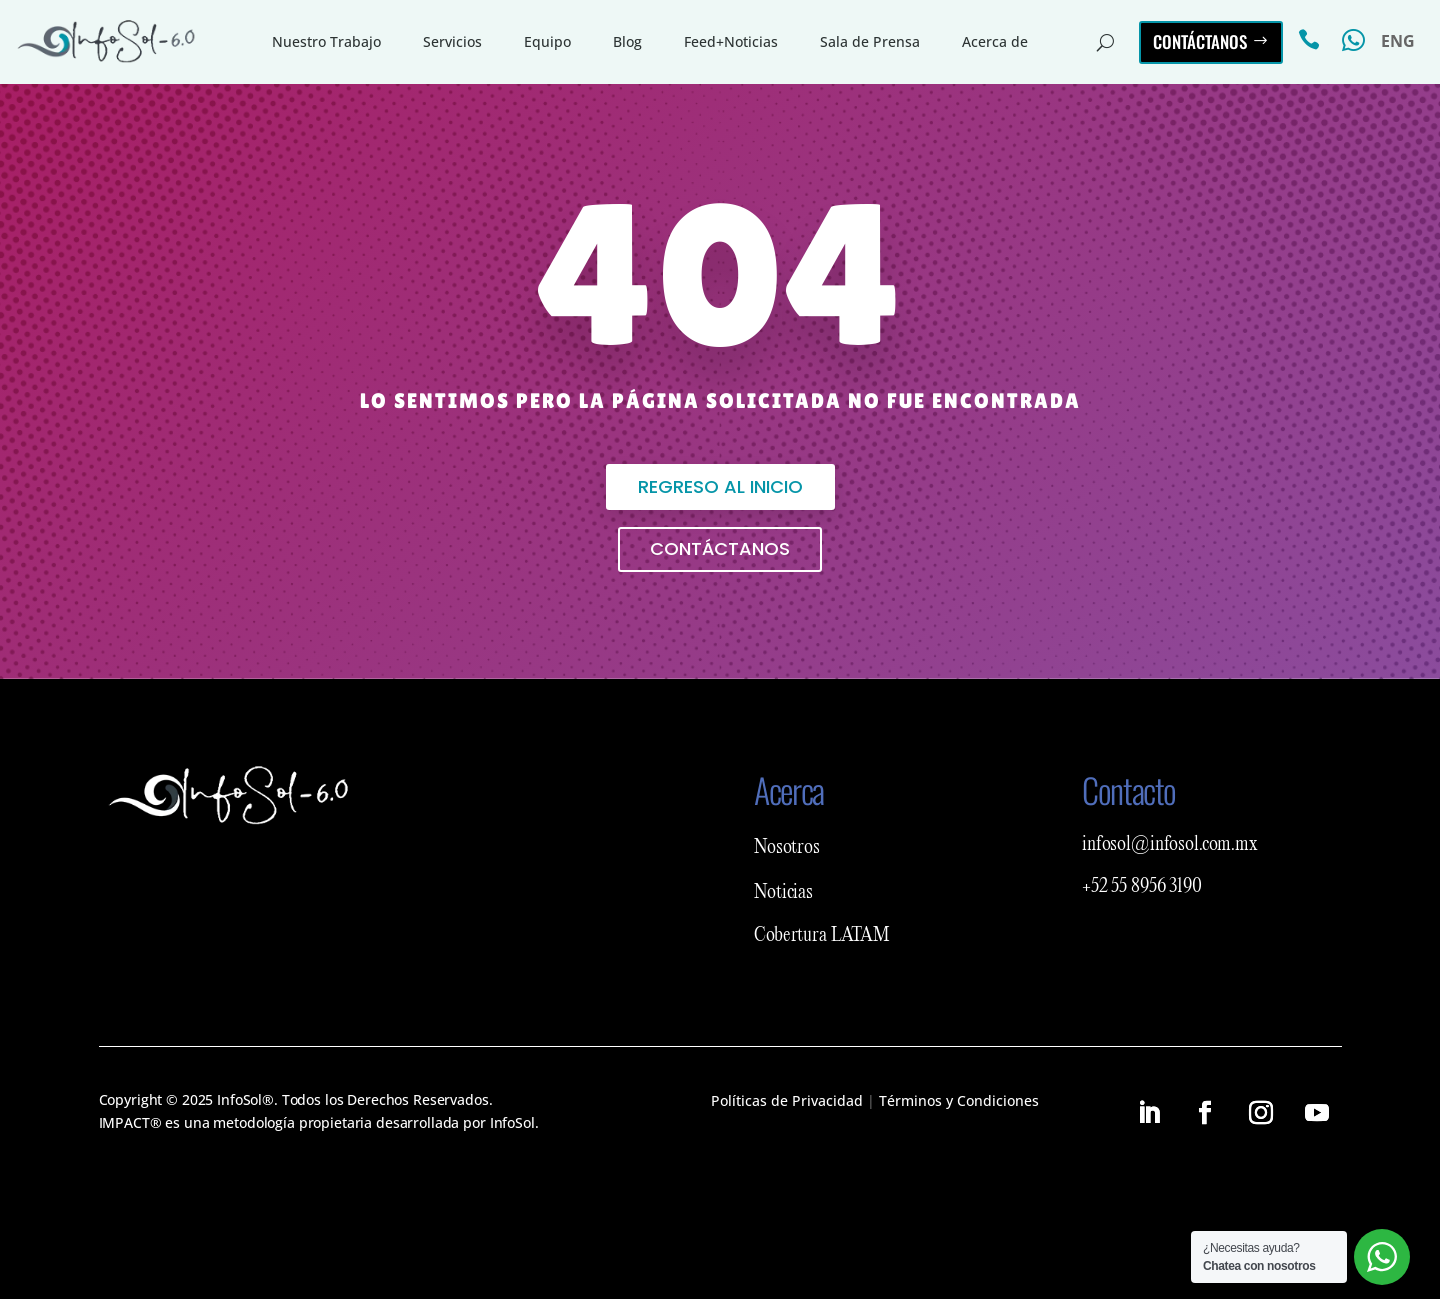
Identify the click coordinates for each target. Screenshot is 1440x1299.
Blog (627, 41)
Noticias (783, 893)
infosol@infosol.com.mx (1170, 845)
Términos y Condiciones (959, 1100)
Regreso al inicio (720, 486)
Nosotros (787, 848)
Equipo (547, 41)
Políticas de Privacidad (787, 1100)
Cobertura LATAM (822, 936)
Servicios (452, 41)
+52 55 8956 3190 (1142, 887)
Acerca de (995, 41)
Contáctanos (1200, 41)
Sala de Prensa (870, 41)
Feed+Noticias (731, 41)
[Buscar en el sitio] (1105, 42)
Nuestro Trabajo (326, 41)
